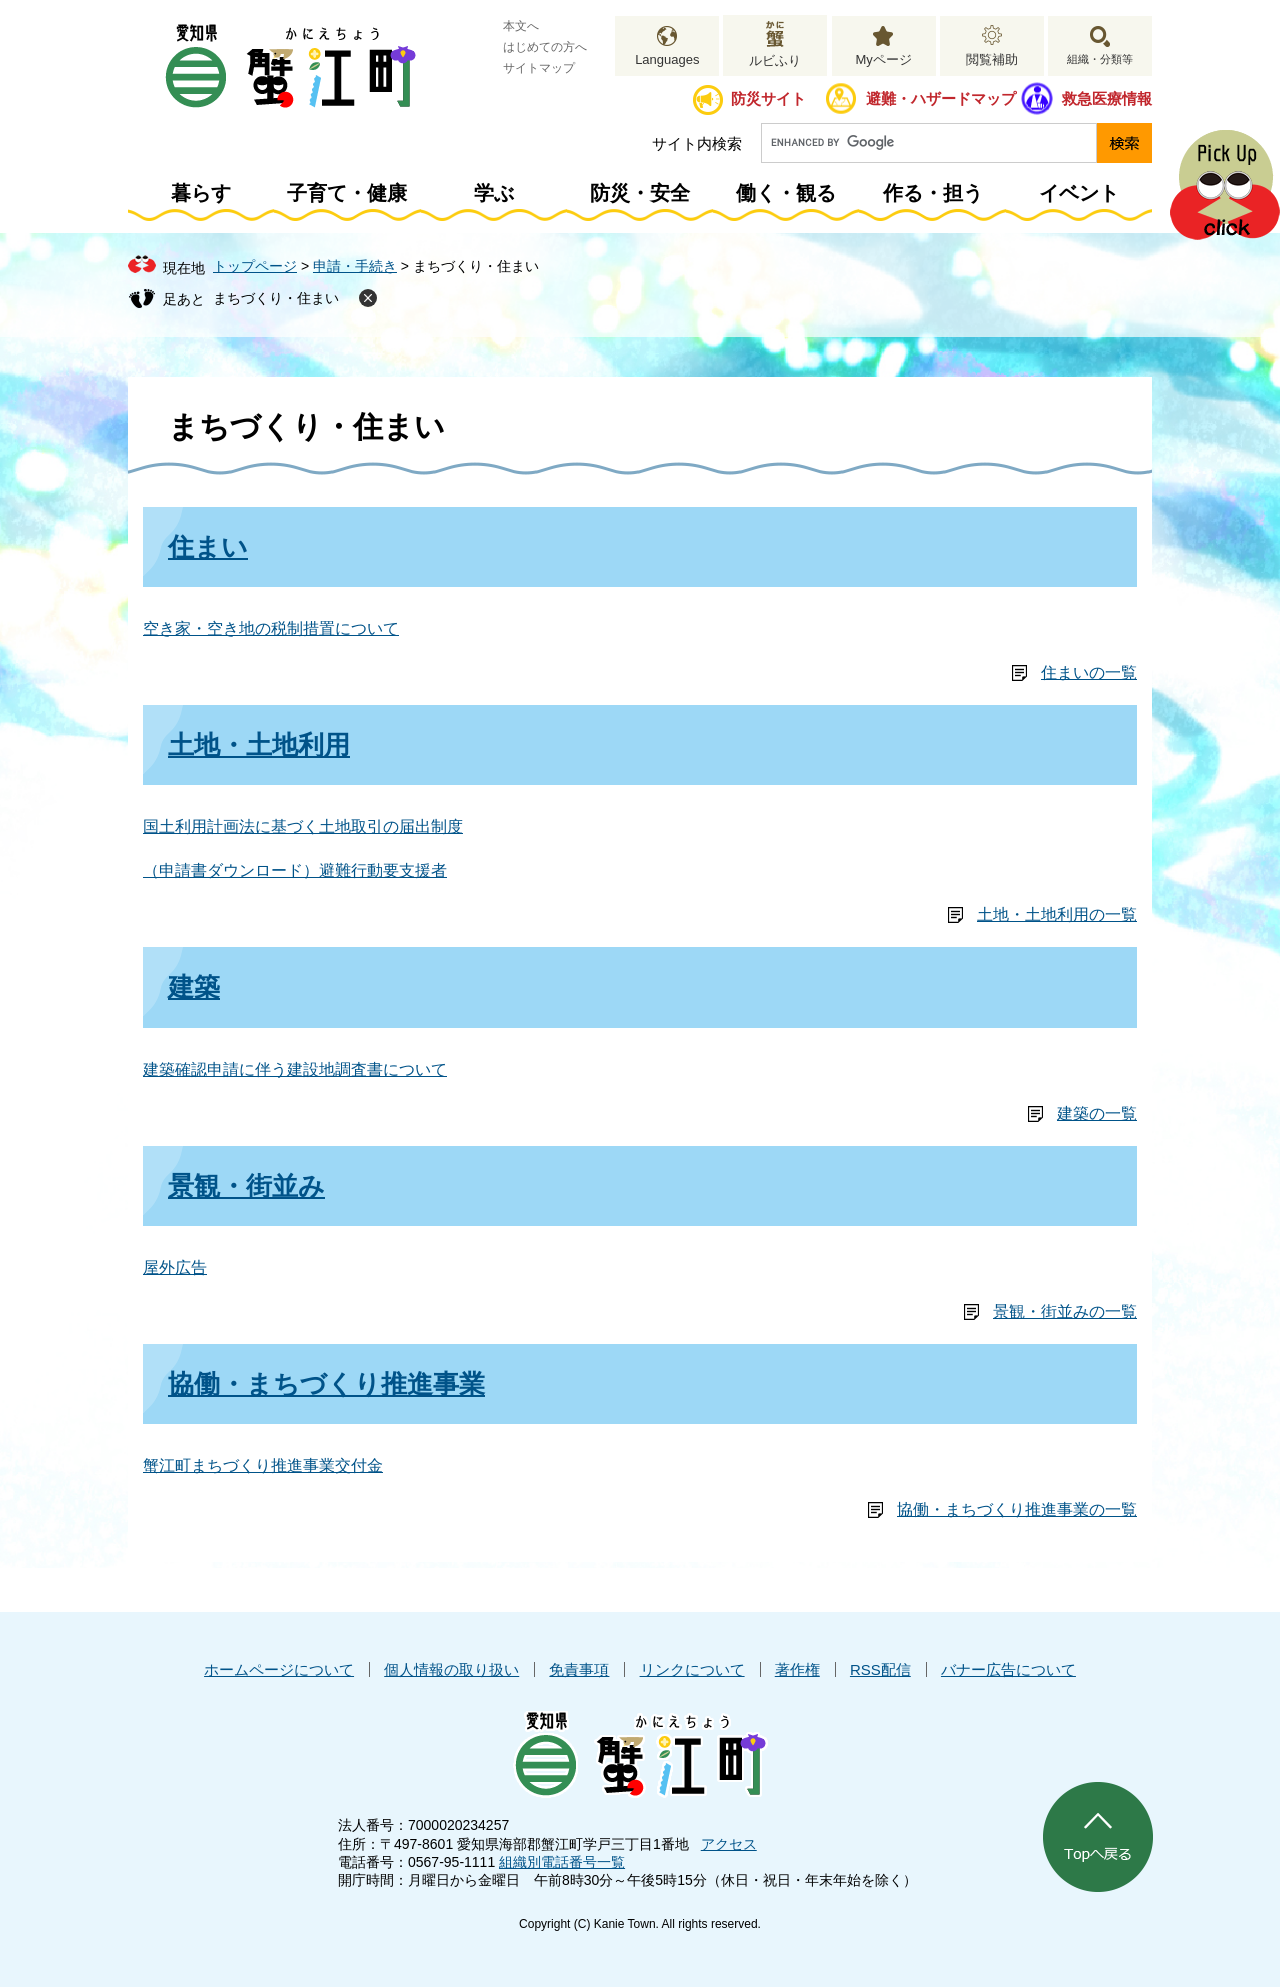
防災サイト (768, 98)
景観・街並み (246, 1186)
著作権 (797, 1669)
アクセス (729, 1844)
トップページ (255, 266)
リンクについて (692, 1669)
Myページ (883, 59)
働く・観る (786, 193)
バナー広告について (1008, 1669)
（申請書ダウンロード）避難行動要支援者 (295, 870)
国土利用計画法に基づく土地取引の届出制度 (303, 826)
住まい (208, 547)
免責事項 (579, 1669)
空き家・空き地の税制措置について (271, 628)
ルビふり (775, 60)
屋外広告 (175, 1267)
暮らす (201, 193)
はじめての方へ (545, 47)
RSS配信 (880, 1669)
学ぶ (494, 193)
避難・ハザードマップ (941, 98)
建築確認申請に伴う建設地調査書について (295, 1069)
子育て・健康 (347, 193)
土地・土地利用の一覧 (1057, 914)
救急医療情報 (1107, 98)
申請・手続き (355, 266)
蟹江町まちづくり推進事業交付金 (263, 1465)
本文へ (521, 26)
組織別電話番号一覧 (562, 1862)
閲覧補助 (992, 59)
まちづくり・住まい (276, 298)
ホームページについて (279, 1669)
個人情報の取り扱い (451, 1669)
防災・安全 (640, 193)
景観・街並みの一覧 (1065, 1311)
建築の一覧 (1097, 1113)
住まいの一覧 (1089, 672)
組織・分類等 (1100, 59)
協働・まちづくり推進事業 (326, 1384)
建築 (194, 987)
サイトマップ (539, 68)
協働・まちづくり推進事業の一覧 (1017, 1509)
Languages (667, 59)
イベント (1079, 193)
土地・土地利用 (259, 745)
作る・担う (933, 193)
